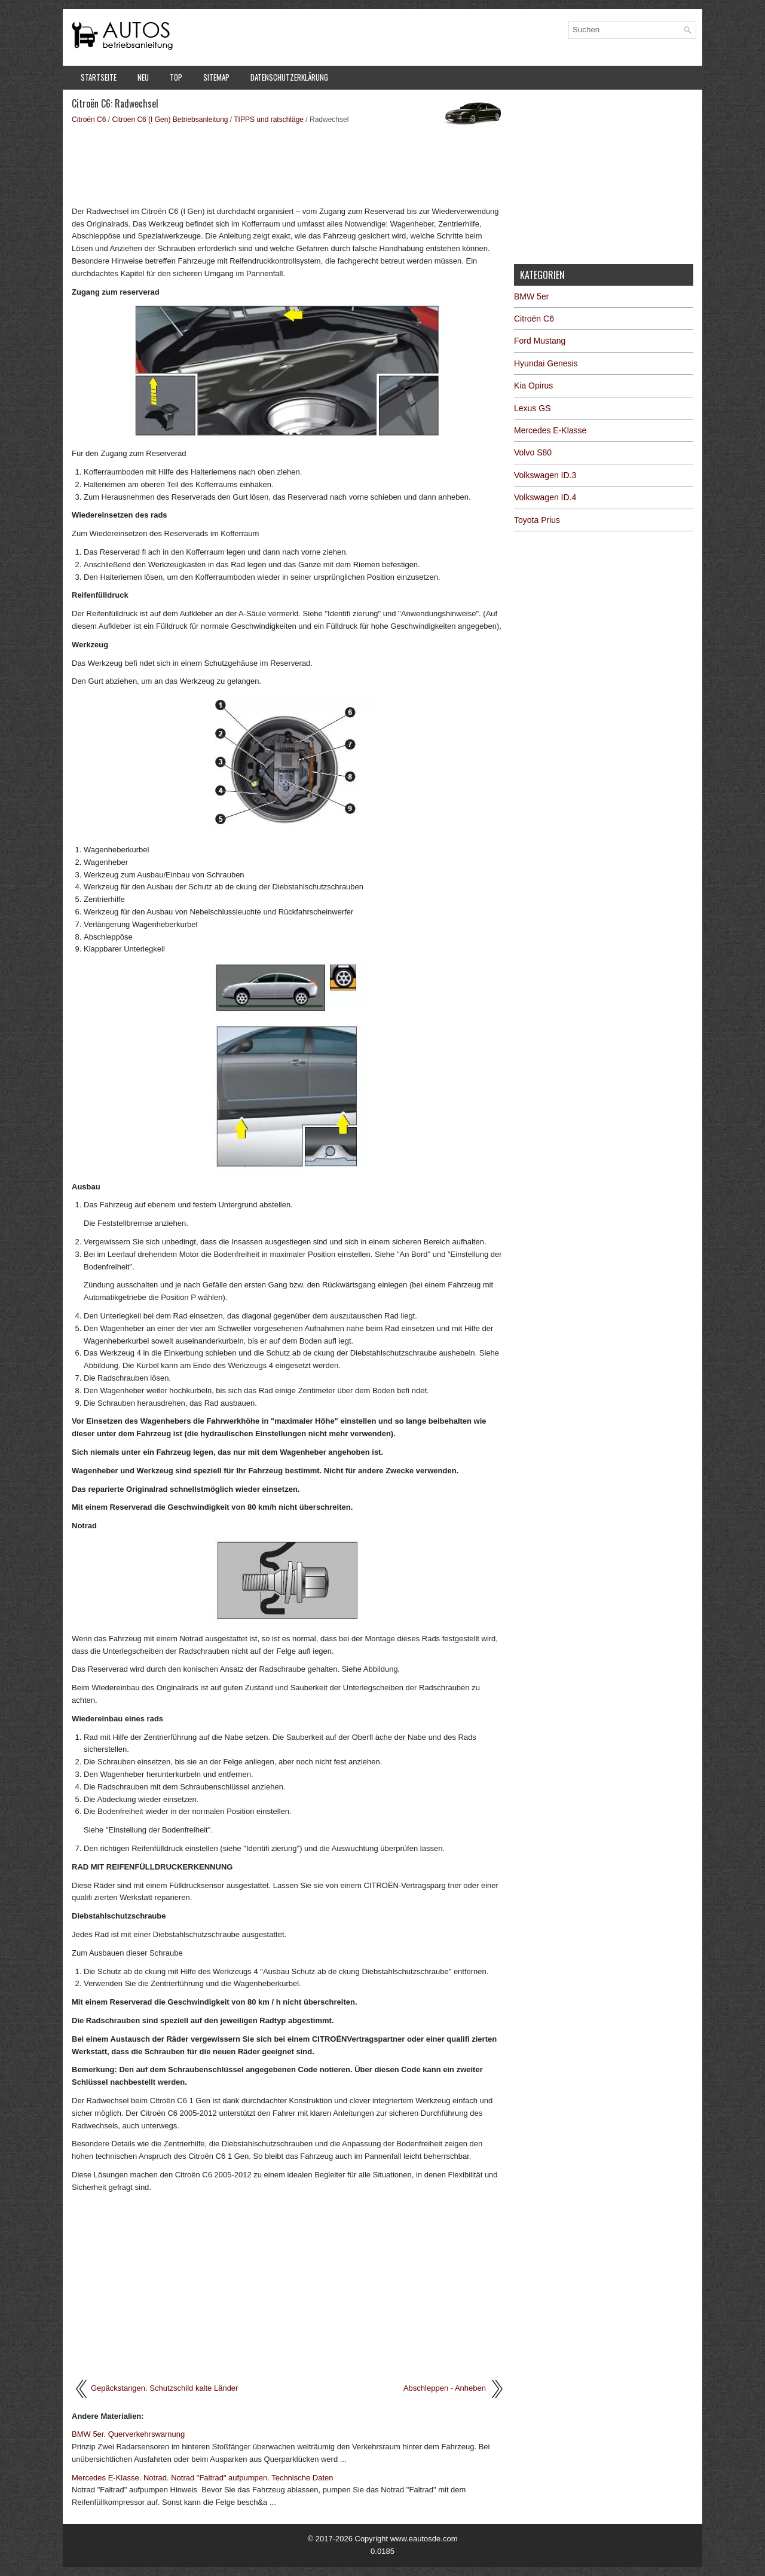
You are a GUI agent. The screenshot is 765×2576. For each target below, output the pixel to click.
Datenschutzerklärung (289, 77)
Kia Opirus (533, 385)
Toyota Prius (537, 520)
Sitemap (216, 77)
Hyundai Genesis (546, 363)
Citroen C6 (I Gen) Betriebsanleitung (170, 119)
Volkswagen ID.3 (545, 475)
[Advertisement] (288, 164)
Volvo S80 (533, 452)
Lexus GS (532, 408)
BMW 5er (531, 296)
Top (176, 77)
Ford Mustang (539, 340)
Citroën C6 (89, 119)
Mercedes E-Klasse (550, 430)
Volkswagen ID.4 (545, 497)
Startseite (99, 77)
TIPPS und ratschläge (269, 119)
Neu (143, 77)
